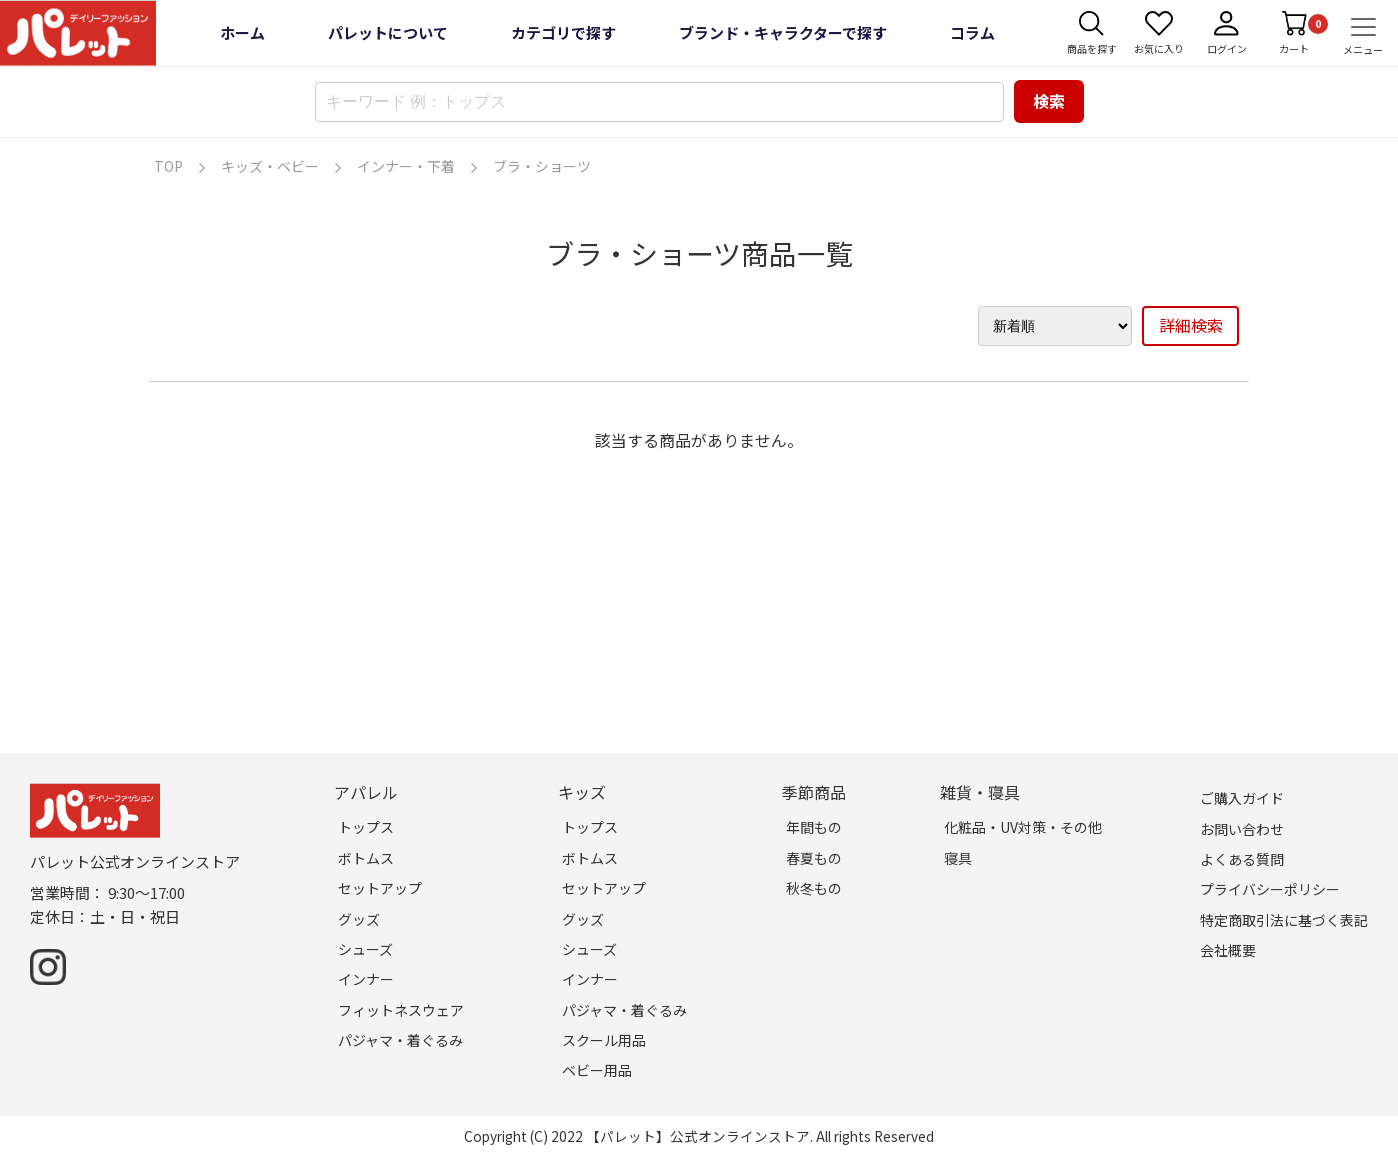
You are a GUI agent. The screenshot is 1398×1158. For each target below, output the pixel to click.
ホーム (242, 32)
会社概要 (1228, 950)
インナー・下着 (406, 166)
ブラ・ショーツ (542, 166)
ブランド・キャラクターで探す (783, 32)
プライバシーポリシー (1270, 889)
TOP (168, 166)
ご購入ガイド (1242, 798)
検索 (1049, 101)
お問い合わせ (1242, 829)
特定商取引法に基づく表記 (1284, 920)
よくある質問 (1242, 859)
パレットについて (388, 32)
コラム (972, 32)
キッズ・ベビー (270, 166)
